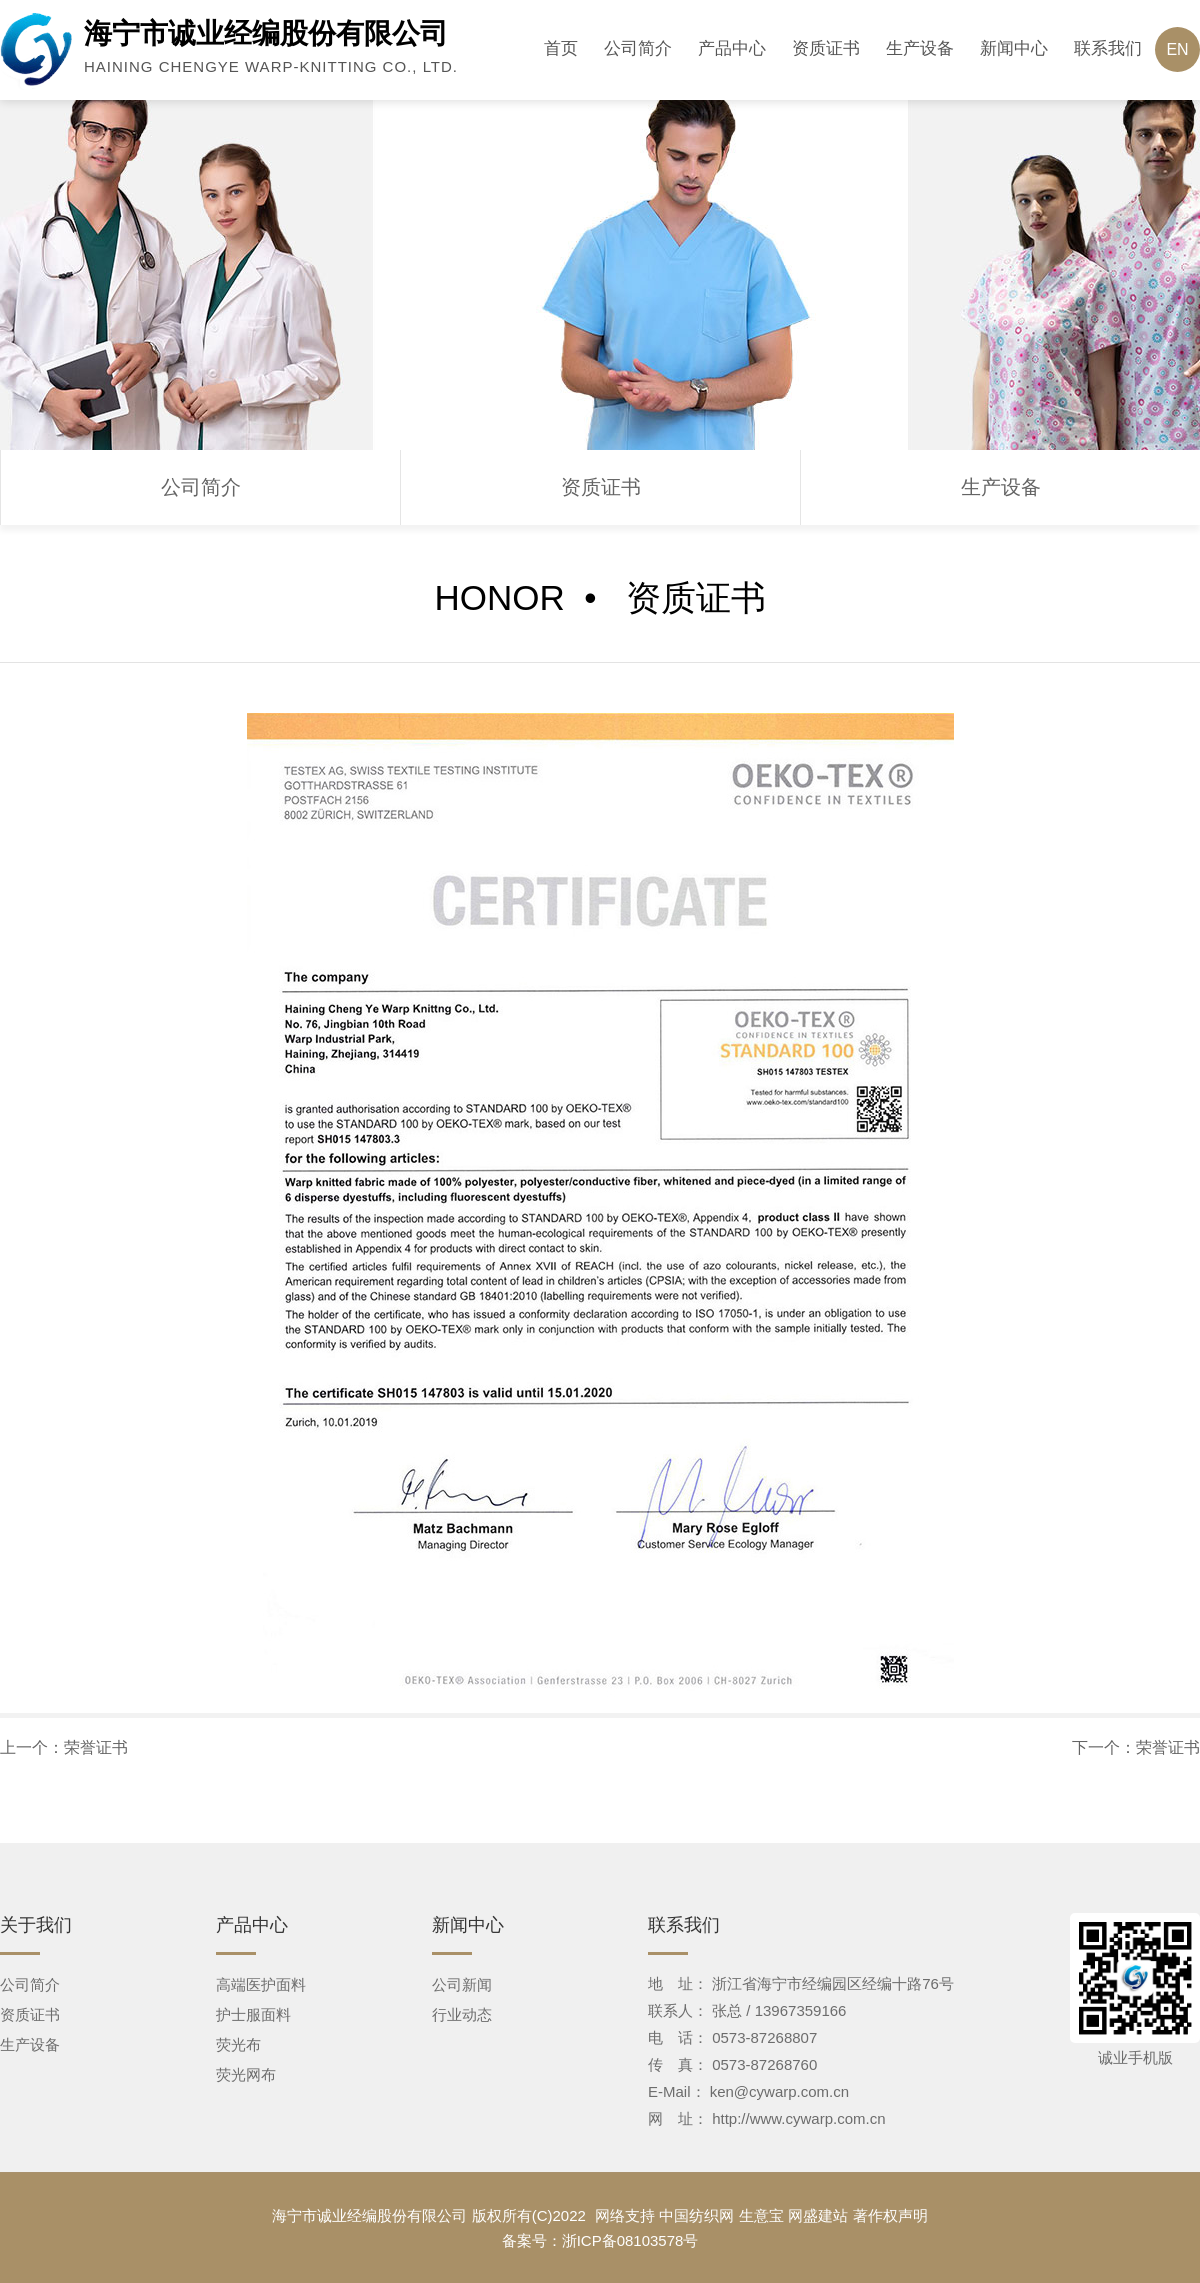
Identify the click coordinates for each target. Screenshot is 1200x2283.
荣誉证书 (96, 1747)
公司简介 (638, 48)
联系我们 (1108, 48)
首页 (561, 48)
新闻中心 (1014, 48)
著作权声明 (890, 2215)
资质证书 (826, 48)
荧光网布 (246, 2074)
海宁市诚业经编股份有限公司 (369, 2215)
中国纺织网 (696, 2215)
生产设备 (920, 48)
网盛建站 (818, 2215)
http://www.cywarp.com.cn (798, 2118)
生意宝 (761, 2215)
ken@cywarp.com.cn (779, 2091)
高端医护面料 (261, 1984)
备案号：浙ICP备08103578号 (600, 2240)
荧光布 (238, 2044)
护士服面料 (253, 2014)
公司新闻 (462, 1984)
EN (1177, 49)
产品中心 (732, 48)
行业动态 (462, 2014)
